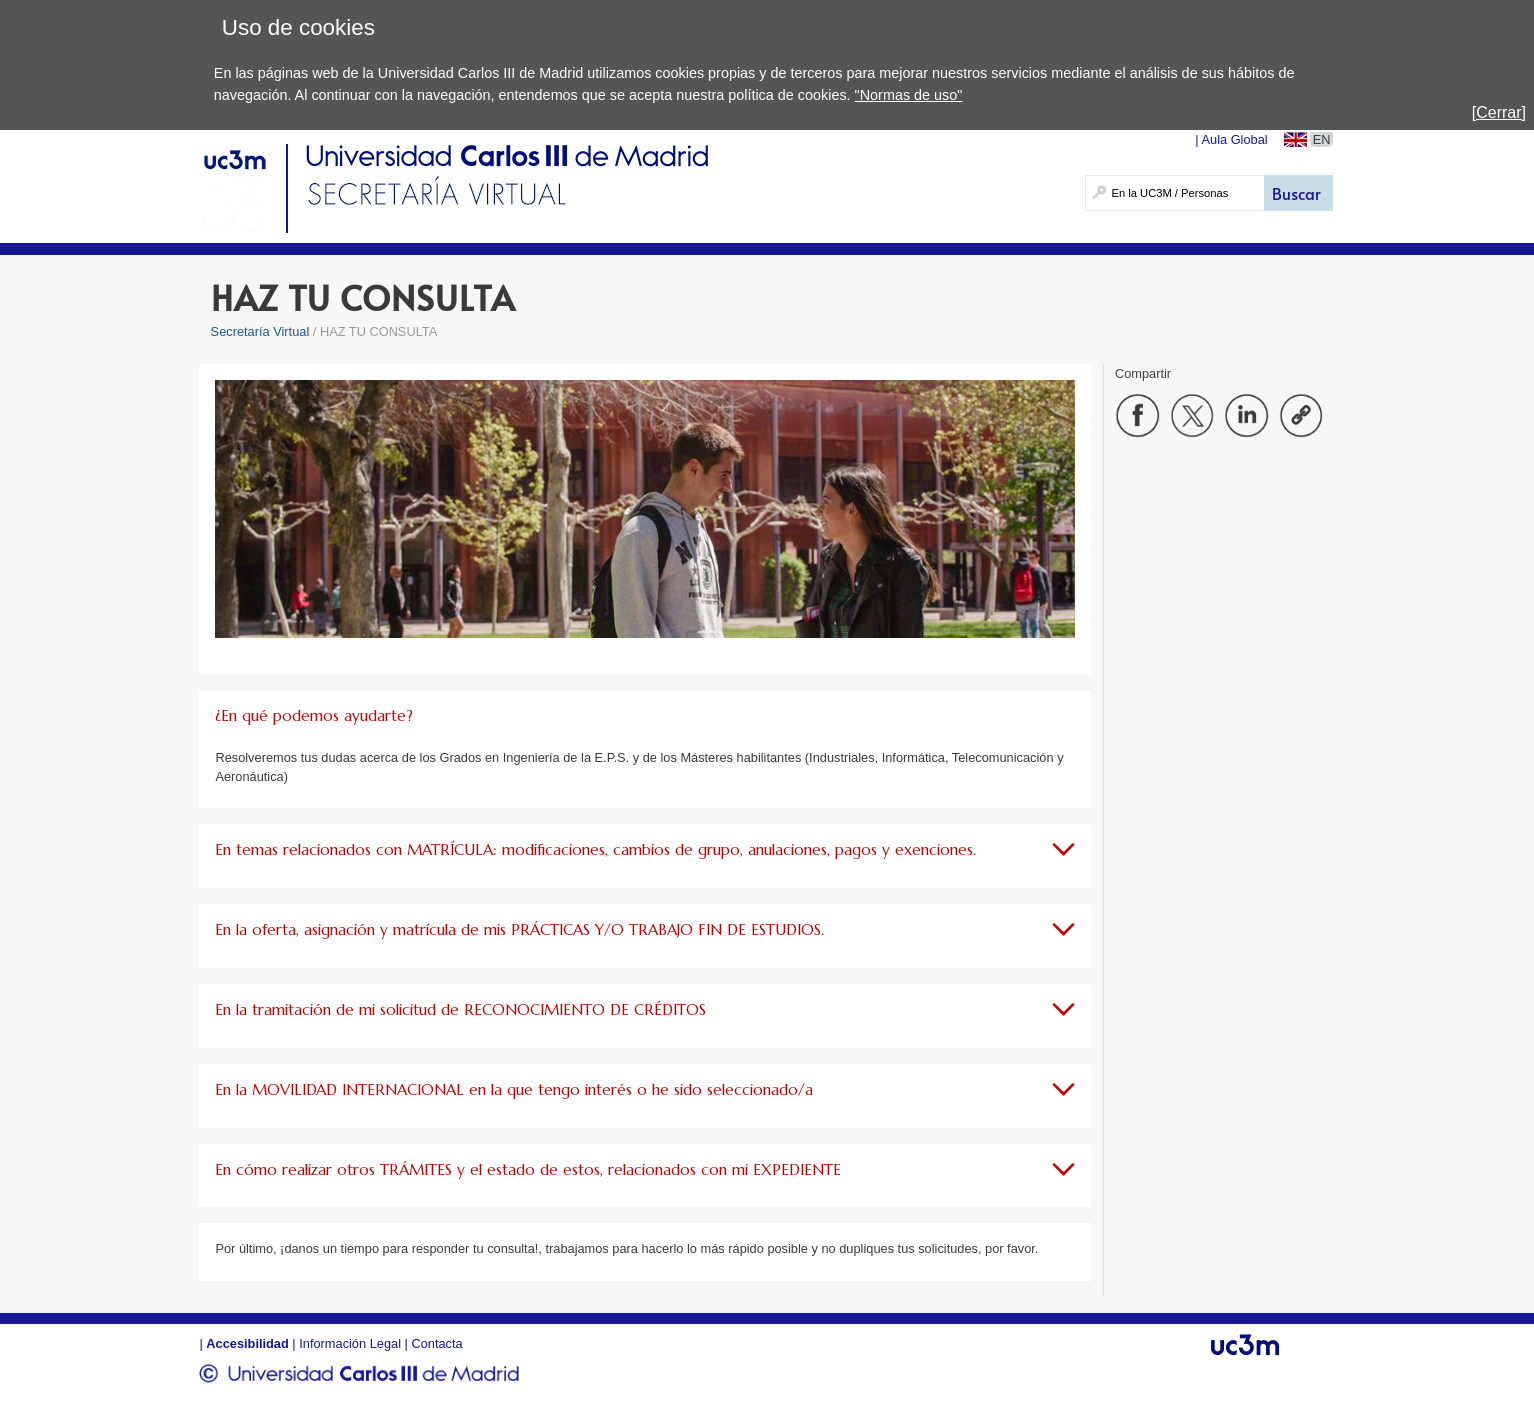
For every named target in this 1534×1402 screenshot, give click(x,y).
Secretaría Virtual (260, 331)
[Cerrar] (1499, 112)
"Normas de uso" (909, 95)
